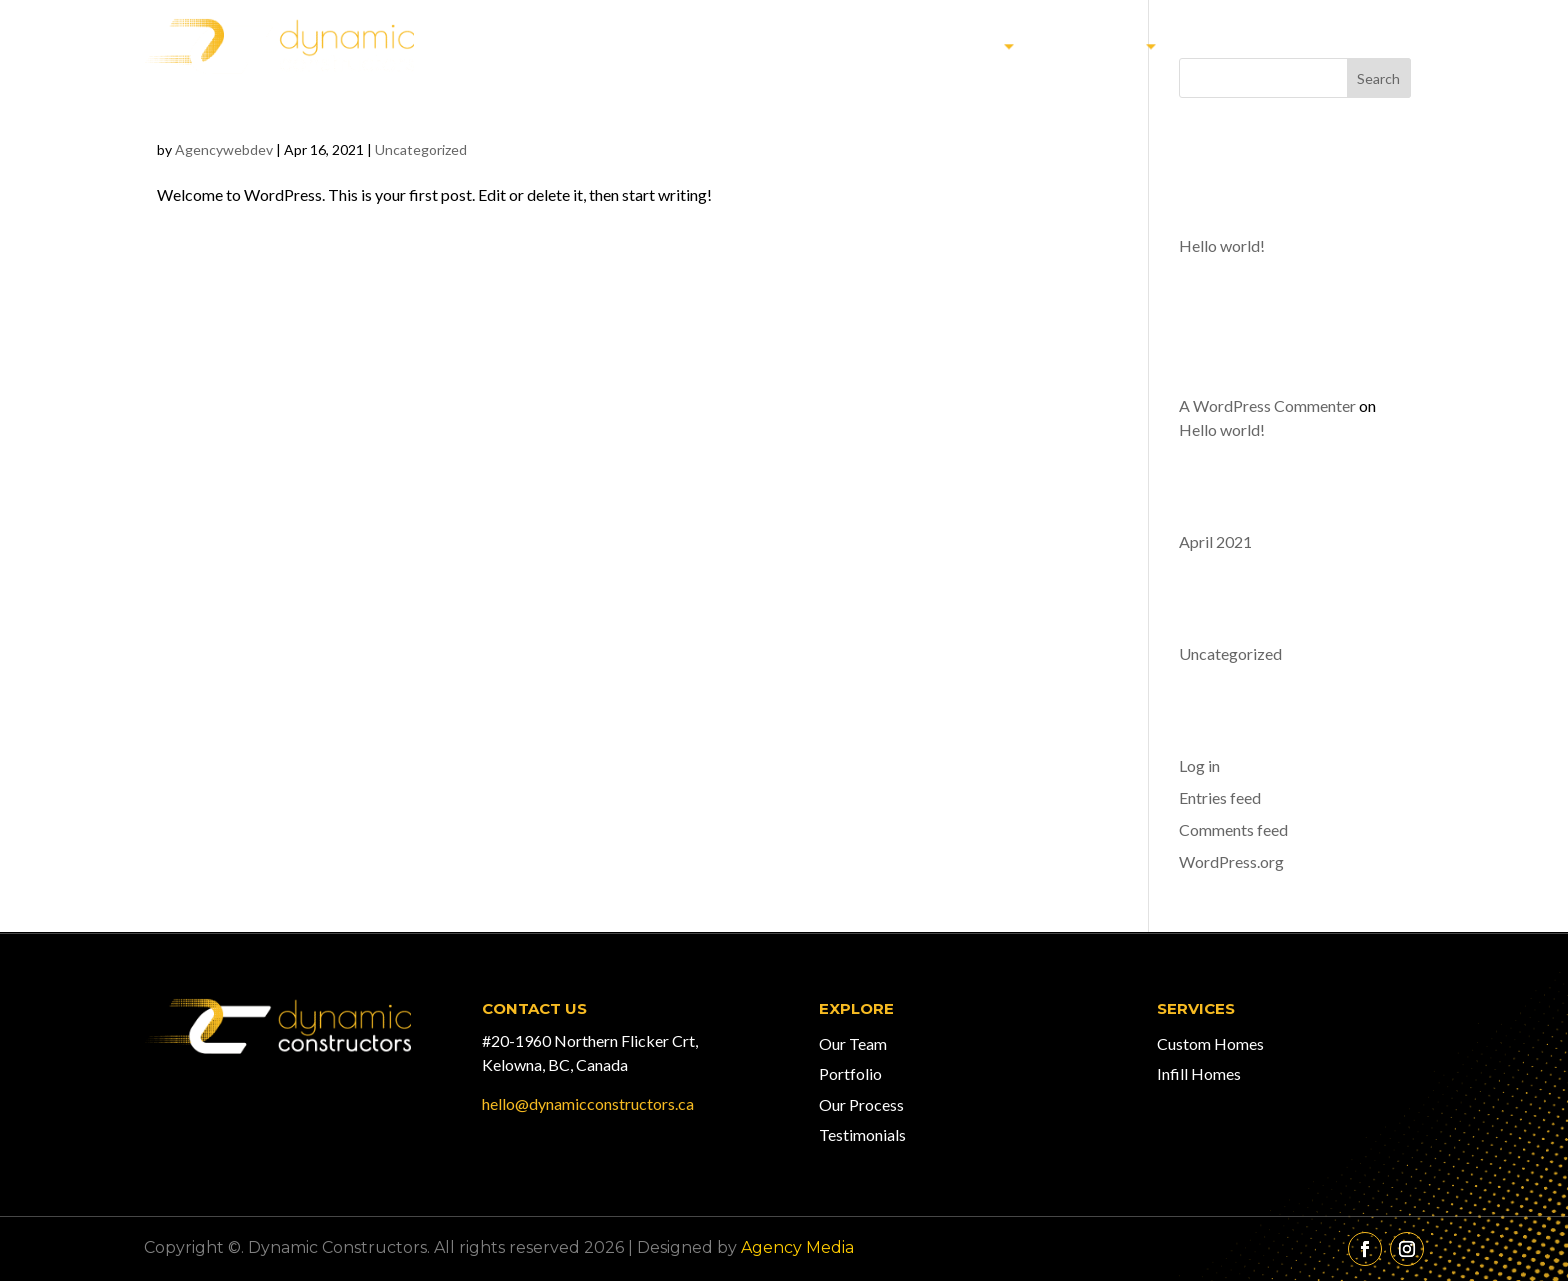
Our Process (861, 1104)
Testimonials (862, 1134)
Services (1098, 45)
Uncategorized (421, 149)
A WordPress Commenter (1267, 405)
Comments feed (1233, 829)
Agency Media (797, 1247)
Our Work (948, 45)
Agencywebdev (224, 149)
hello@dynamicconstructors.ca (588, 1103)
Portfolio (850, 1073)
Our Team (1244, 45)
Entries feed (1220, 797)
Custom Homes (1210, 1043)
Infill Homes (1199, 1073)
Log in (1199, 765)
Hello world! (327, 92)
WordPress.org (1231, 861)
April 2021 (1215, 541)
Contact (1372, 45)
